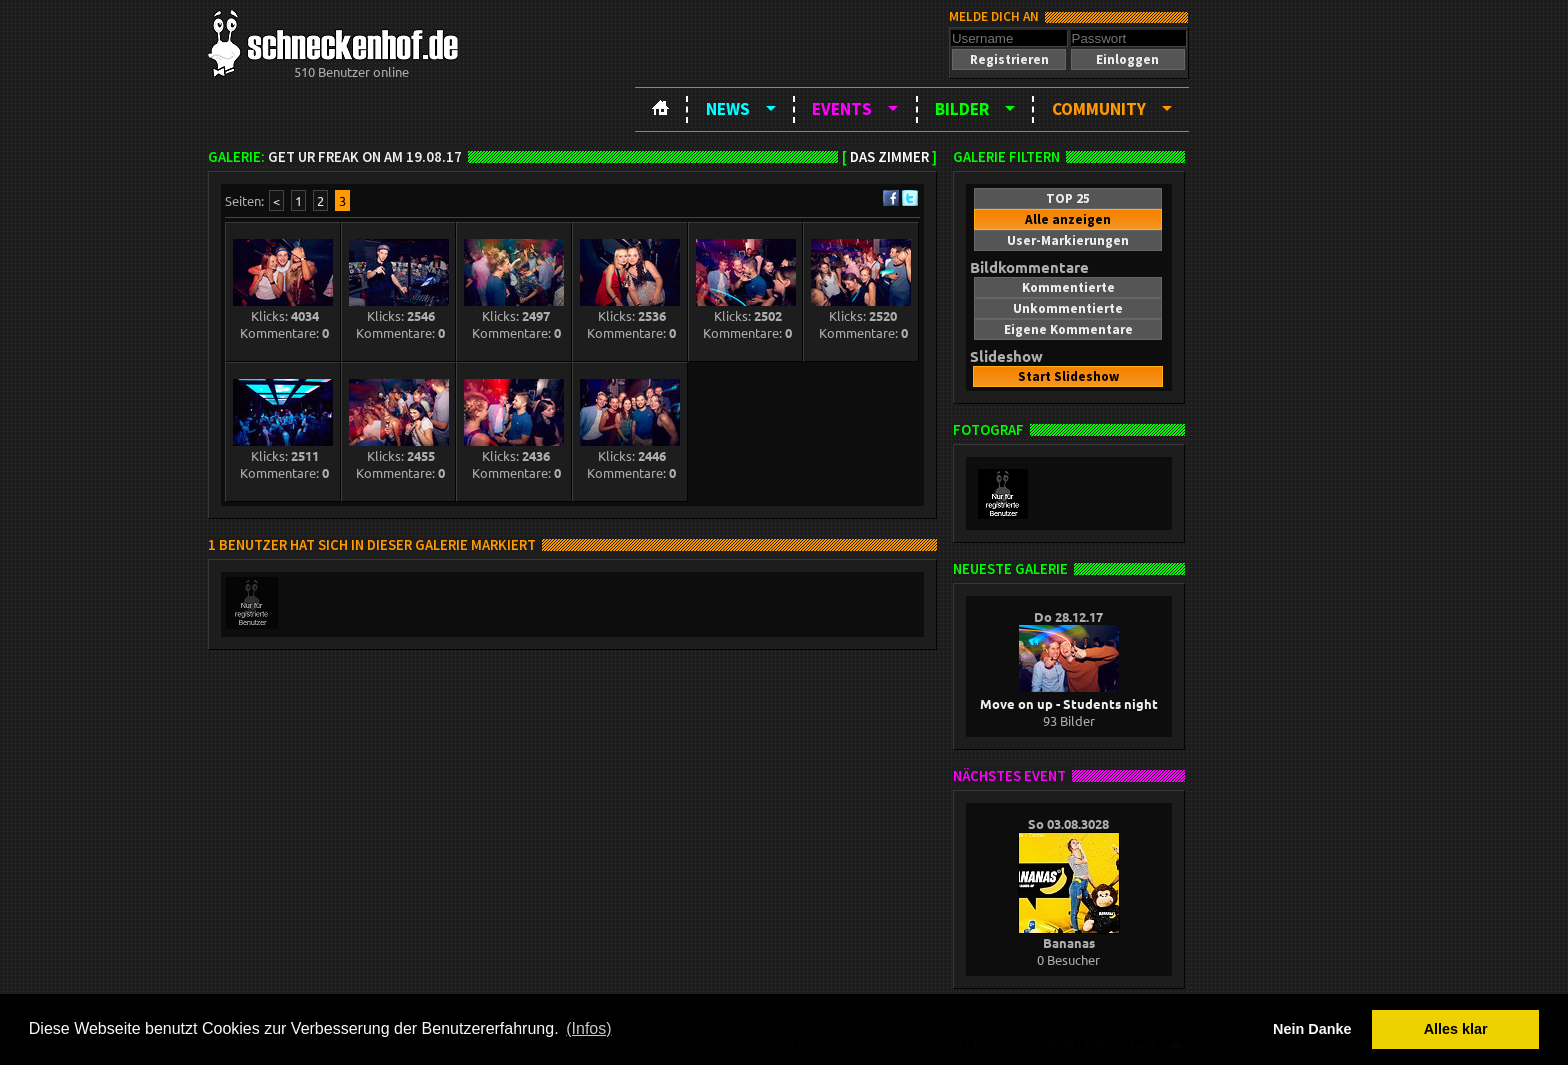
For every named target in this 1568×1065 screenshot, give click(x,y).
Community (1099, 109)
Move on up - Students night (1069, 695)
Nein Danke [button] (1312, 1029)
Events (842, 109)
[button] (1009, 59)
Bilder (962, 109)
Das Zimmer (889, 157)
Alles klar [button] (1456, 1029)
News (728, 109)
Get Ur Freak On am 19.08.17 (365, 157)
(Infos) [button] (588, 1028)
